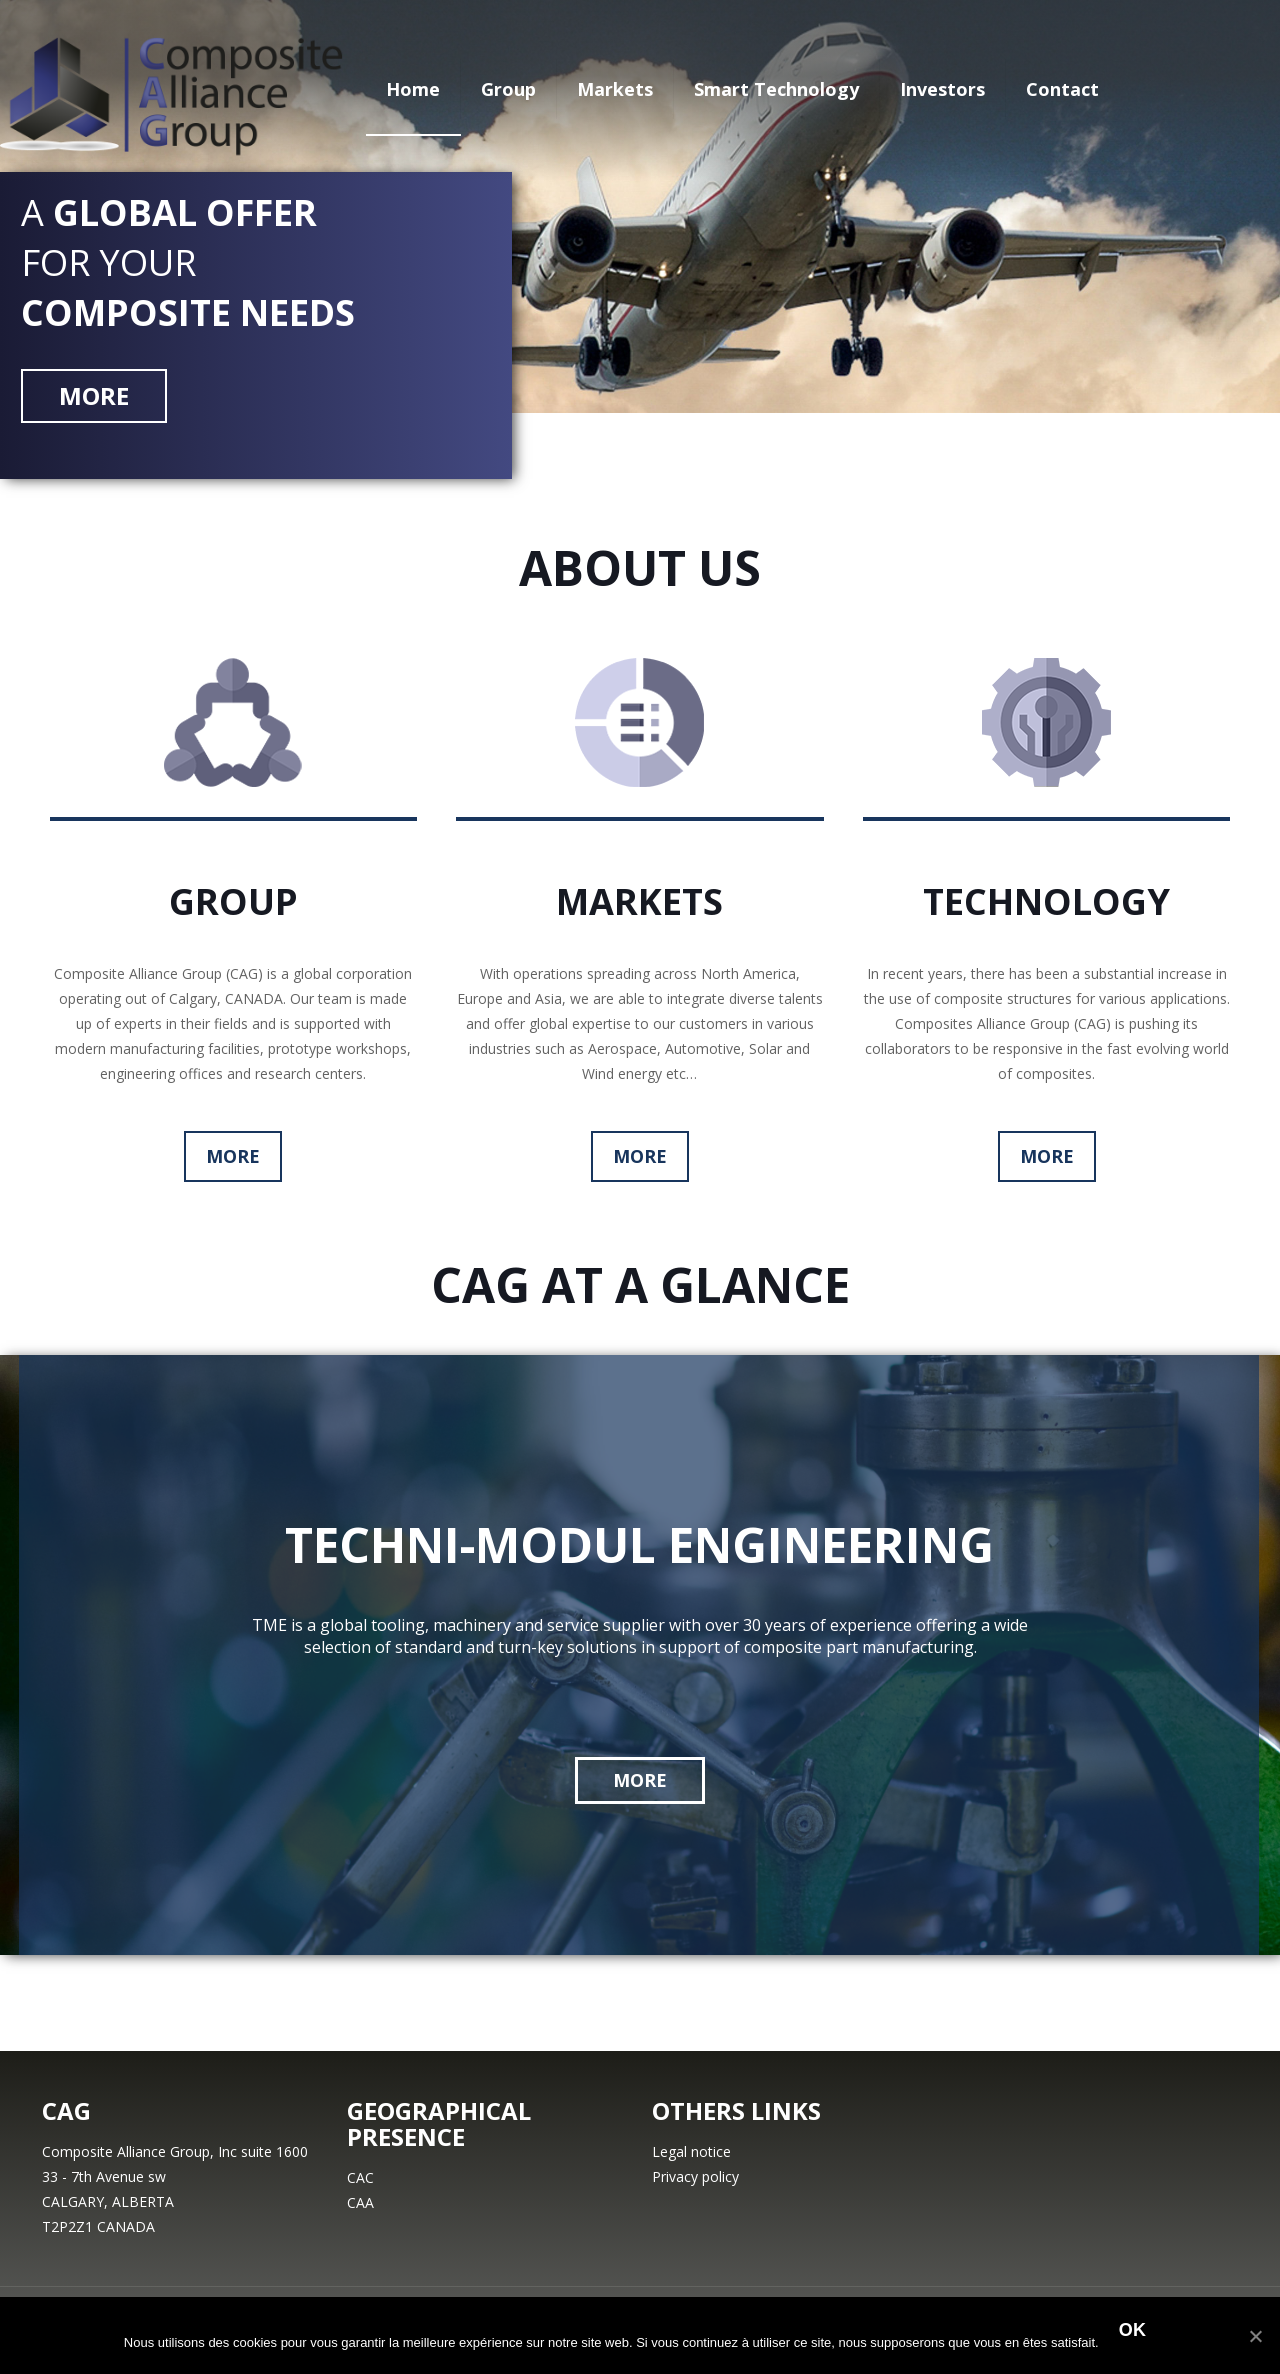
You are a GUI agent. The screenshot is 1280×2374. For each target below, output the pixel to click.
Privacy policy (695, 2176)
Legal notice (691, 2151)
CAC (360, 2177)
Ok (1133, 2330)
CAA (360, 2202)
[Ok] (1255, 2336)
